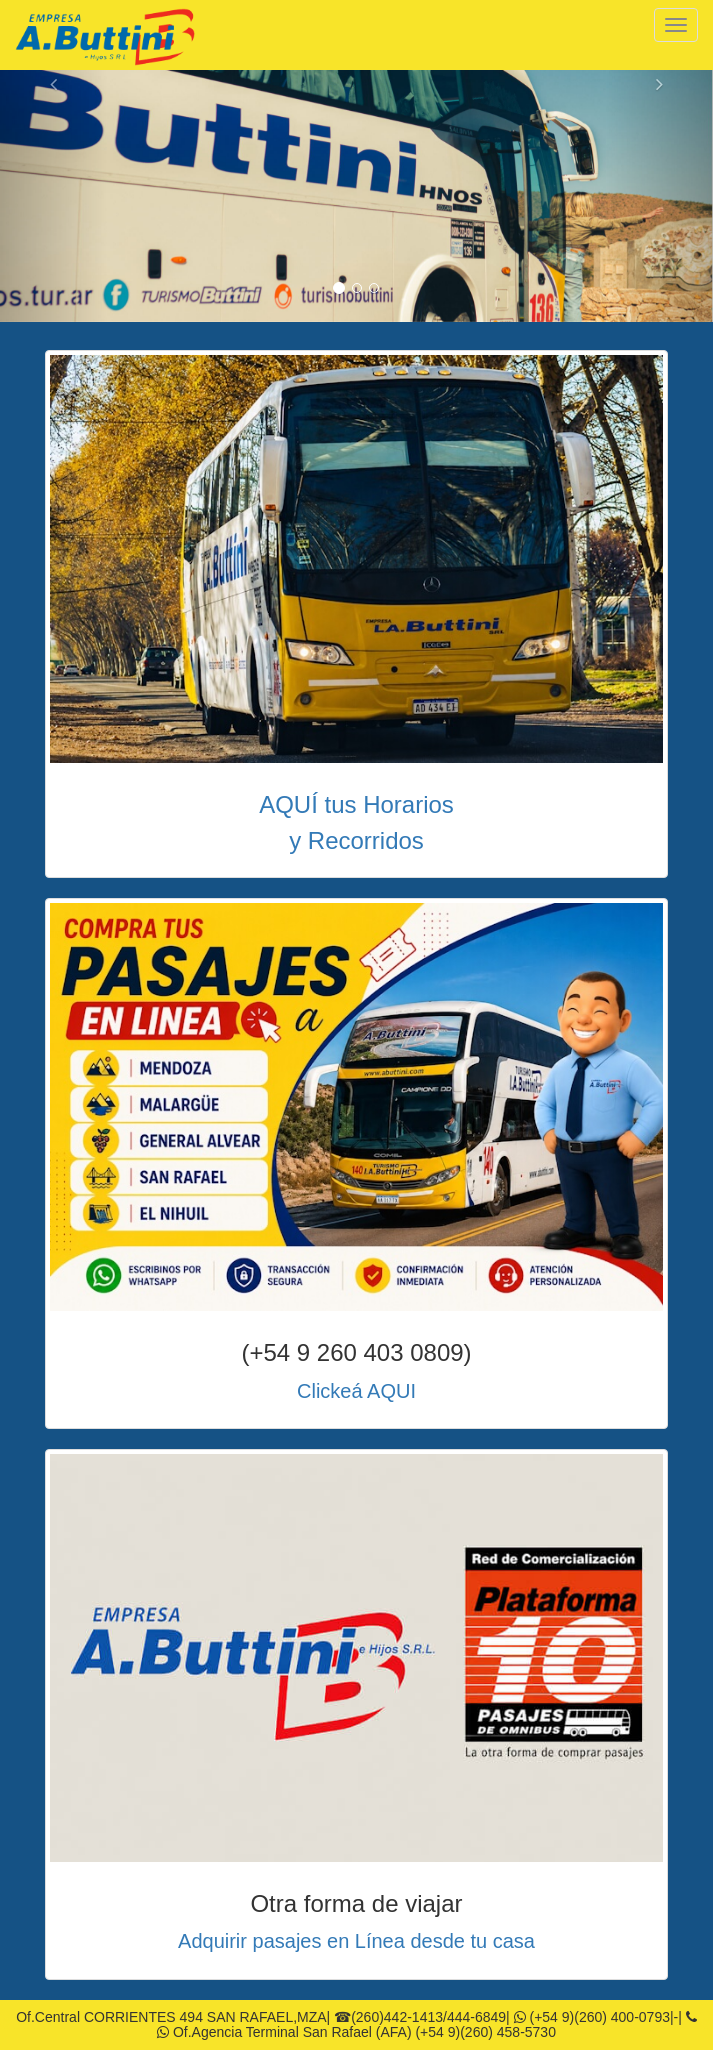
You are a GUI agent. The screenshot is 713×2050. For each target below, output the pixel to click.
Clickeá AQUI (356, 1391)
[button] (53, 196)
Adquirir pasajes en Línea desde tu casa (356, 1941)
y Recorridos (356, 840)
